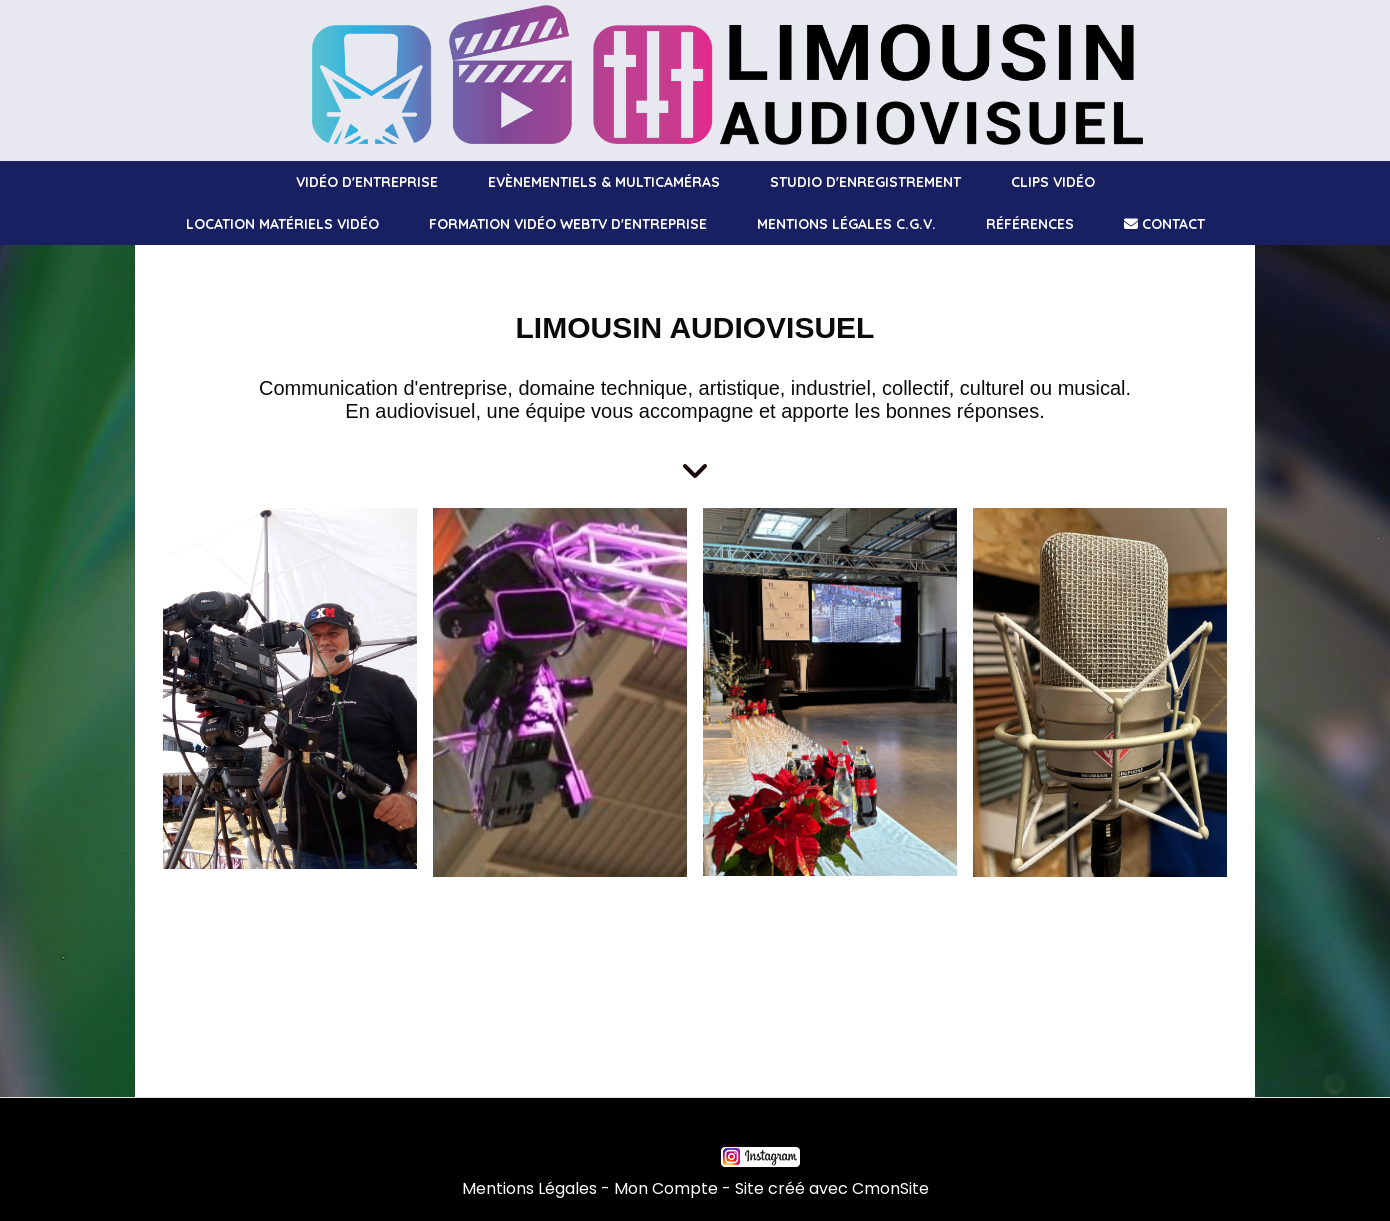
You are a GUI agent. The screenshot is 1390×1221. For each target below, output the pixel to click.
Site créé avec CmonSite (832, 1188)
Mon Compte (666, 1188)
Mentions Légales (529, 1188)
